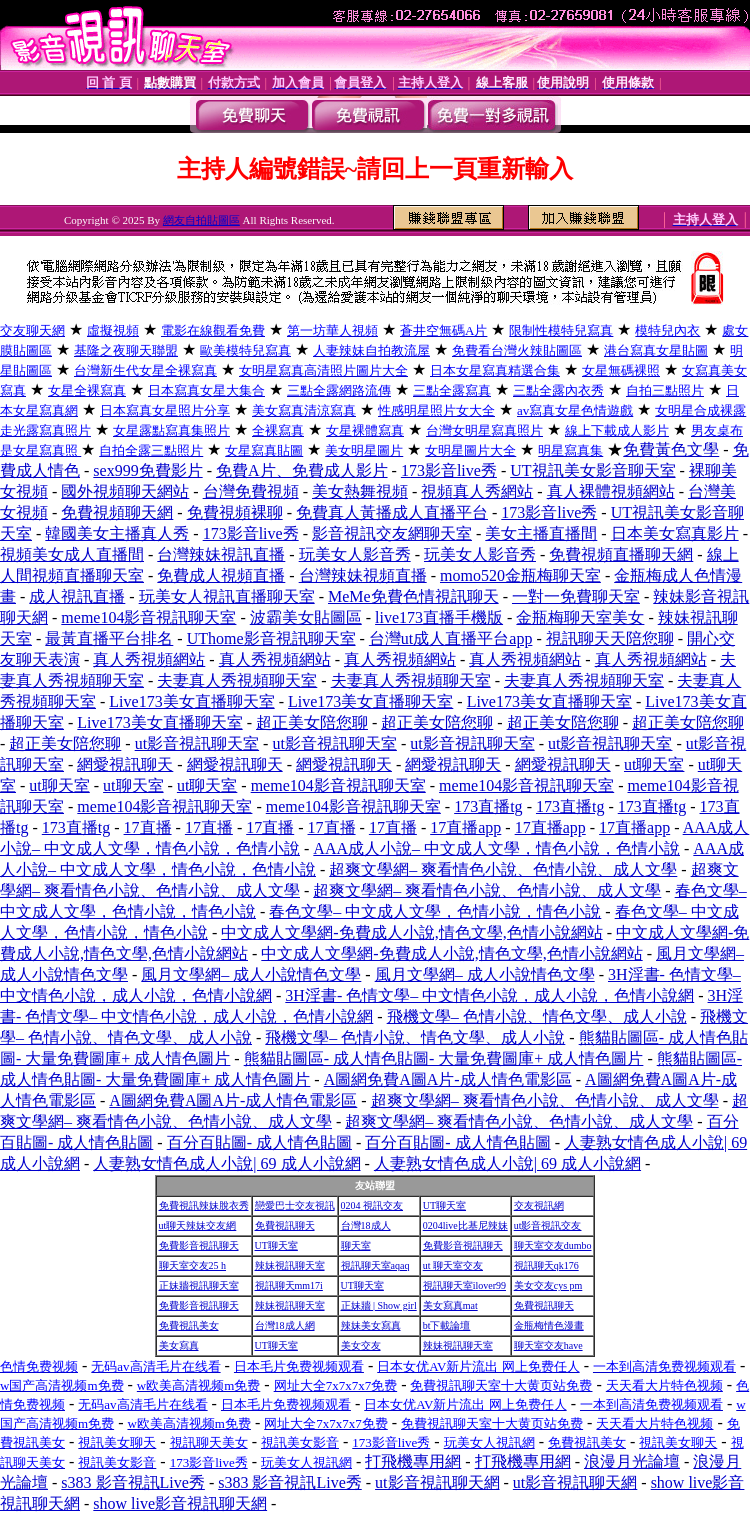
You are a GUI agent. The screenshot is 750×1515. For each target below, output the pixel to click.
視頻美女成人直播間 (72, 554)
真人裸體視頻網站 (611, 491)
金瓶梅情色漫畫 (549, 1325)
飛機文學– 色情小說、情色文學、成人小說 (537, 1016)
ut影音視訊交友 (548, 1225)
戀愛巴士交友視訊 (295, 1205)
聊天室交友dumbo (553, 1245)
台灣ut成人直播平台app (451, 638)
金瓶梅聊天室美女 (580, 617)
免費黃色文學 (671, 449)
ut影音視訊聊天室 (197, 743)
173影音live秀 (449, 470)
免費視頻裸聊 (235, 512)
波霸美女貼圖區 (306, 617)
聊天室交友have (548, 1345)
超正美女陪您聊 (312, 722)
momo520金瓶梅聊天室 (520, 575)
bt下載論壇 (447, 1325)
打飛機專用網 (413, 1461)
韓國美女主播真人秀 (117, 533)
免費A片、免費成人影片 (302, 470)
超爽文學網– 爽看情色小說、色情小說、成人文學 (503, 869)
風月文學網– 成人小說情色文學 (251, 974)
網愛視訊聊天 (125, 764)
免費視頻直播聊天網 (621, 554)
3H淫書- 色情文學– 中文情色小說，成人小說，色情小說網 (489, 995)
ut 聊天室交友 (453, 1265)
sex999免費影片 (147, 470)
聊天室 (356, 1245)
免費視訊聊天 (285, 1225)
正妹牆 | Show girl (379, 1305)
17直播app (465, 827)
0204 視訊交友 (372, 1205)
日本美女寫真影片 (675, 533)
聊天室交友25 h (193, 1265)
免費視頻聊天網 (117, 512)
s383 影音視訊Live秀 (133, 1482)
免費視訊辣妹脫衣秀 (204, 1205)
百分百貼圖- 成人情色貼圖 (259, 1142)
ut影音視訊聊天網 (437, 1482)
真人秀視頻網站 (149, 659)
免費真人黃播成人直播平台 (392, 512)
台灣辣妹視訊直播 (221, 554)
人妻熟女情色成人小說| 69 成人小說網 (226, 1163)
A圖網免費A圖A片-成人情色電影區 (448, 1079)
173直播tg (488, 806)
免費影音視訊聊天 (199, 1245)
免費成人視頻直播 (221, 575)
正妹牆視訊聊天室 (199, 1285)
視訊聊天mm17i (289, 1285)
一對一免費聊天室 (576, 596)
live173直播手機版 (439, 617)
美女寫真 (179, 1345)
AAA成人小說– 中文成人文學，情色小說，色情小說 (496, 848)
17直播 (148, 827)
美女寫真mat (450, 1305)
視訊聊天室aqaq (375, 1265)
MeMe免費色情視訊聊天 (413, 596)
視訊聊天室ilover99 (464, 1285)
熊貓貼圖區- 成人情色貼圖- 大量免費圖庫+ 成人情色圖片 (444, 1058)
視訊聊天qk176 (546, 1265)
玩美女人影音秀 (355, 554)
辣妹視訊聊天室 (290, 1265)
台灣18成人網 (285, 1325)
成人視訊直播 (77, 596)
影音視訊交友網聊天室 (392, 533)
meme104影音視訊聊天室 (148, 617)
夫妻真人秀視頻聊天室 (237, 680)
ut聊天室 (654, 764)
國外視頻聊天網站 (125, 491)
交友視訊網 (539, 1205)
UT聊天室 (444, 1205)
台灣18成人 (366, 1225)
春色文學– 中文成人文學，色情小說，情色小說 (435, 911)
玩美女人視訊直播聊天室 (227, 596)
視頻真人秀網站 (477, 491)
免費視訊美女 (189, 1325)
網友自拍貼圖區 (201, 220)
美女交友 (361, 1345)
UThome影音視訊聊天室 (271, 638)
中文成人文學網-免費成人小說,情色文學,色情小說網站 (411, 932)
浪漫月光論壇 (632, 1461)
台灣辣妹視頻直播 (363, 575)
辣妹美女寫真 (371, 1325)
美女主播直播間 (541, 533)
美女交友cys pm (548, 1285)
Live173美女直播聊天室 (191, 701)
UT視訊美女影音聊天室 (592, 470)
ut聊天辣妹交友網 (198, 1225)
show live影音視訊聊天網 (180, 1503)
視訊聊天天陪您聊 (610, 638)
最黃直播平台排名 (109, 638)
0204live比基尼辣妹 (465, 1225)
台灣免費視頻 (251, 491)
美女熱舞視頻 (360, 491)
